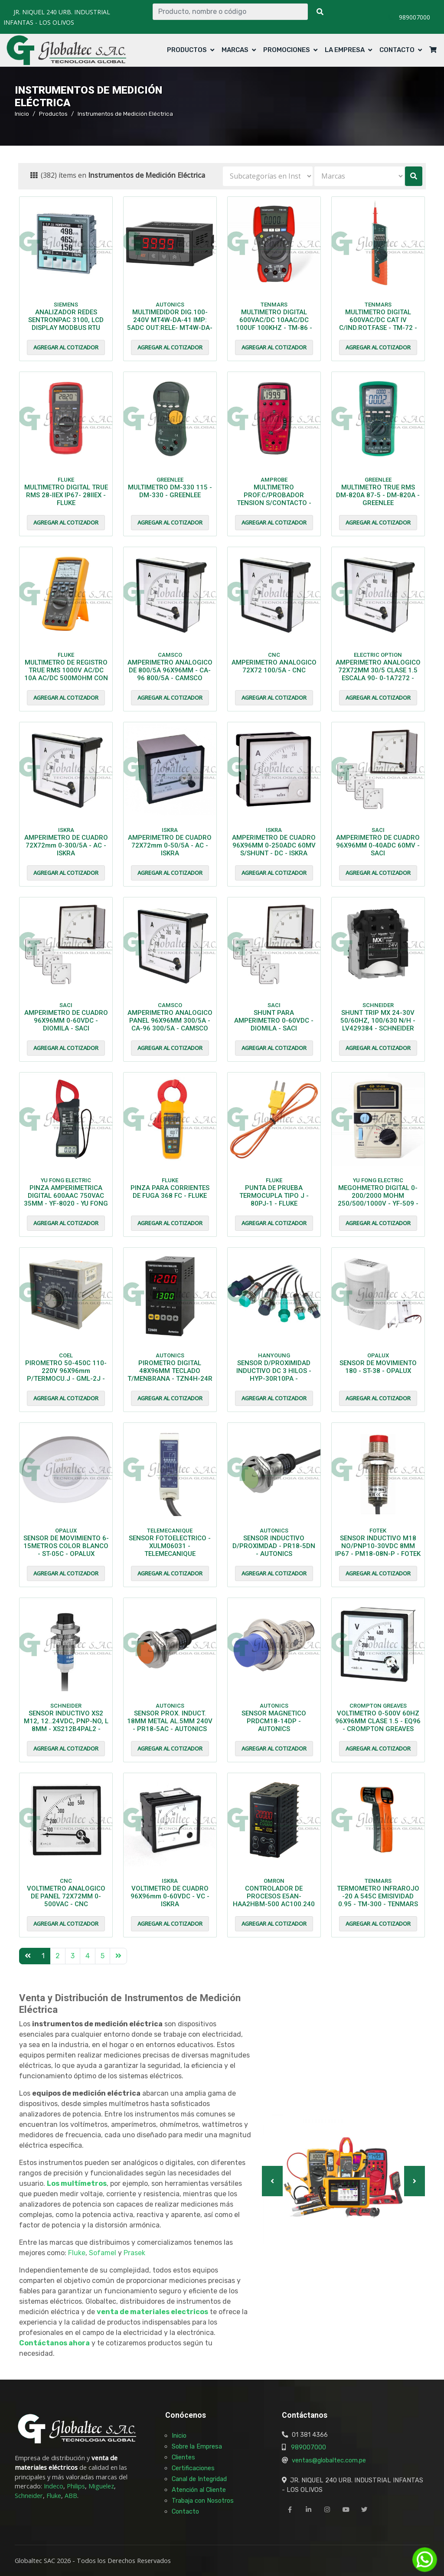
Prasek (134, 2253)
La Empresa (345, 50)
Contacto (397, 50)
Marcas (235, 50)
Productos (187, 50)
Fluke (76, 2253)
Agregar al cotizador (65, 347)
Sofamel (102, 2253)
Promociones (286, 50)
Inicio (22, 113)
